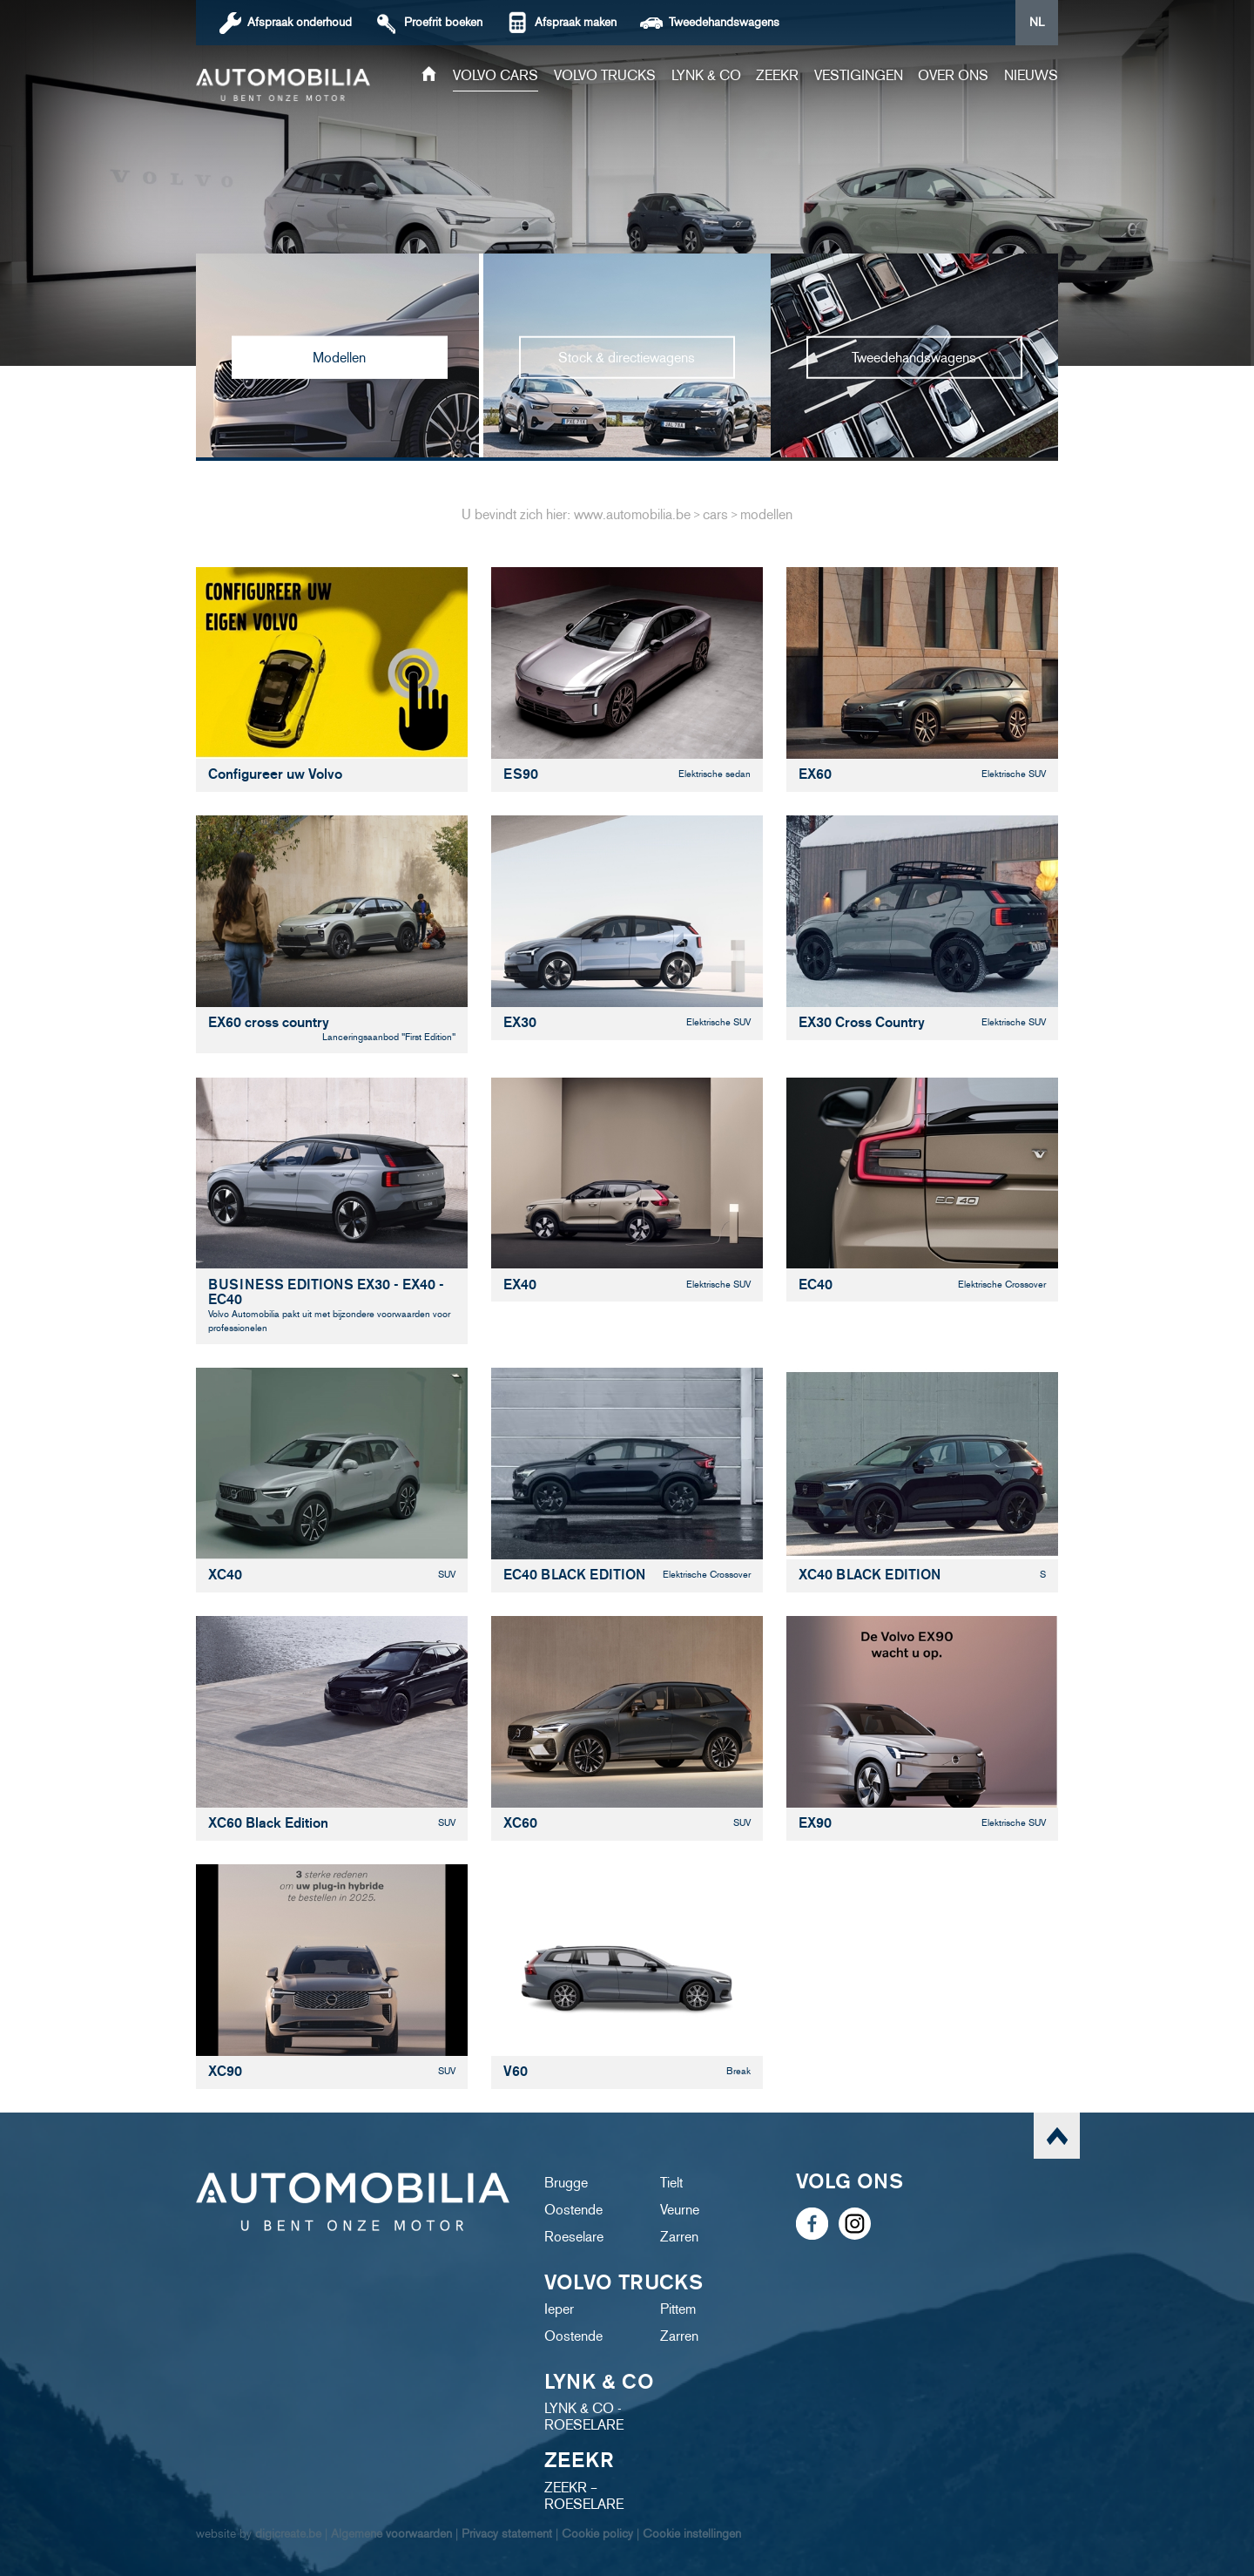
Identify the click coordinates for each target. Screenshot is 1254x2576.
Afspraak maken (576, 22)
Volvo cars (495, 75)
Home (429, 75)
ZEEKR (777, 75)
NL (1036, 22)
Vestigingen (858, 75)
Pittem (678, 2309)
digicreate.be (288, 2533)
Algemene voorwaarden (391, 2533)
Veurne (679, 2209)
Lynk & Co (706, 75)
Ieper (559, 2309)
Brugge (566, 2182)
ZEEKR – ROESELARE (584, 2495)
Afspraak (299, 22)
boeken (443, 22)
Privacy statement (507, 2533)
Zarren (679, 2236)
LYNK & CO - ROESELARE (584, 2416)
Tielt (671, 2182)
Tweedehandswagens (724, 22)
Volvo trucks (605, 75)
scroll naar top (1057, 2136)
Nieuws (1031, 75)
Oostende (573, 2209)
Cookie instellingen (692, 2533)
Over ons (953, 75)
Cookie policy (597, 2533)
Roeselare (573, 2236)
